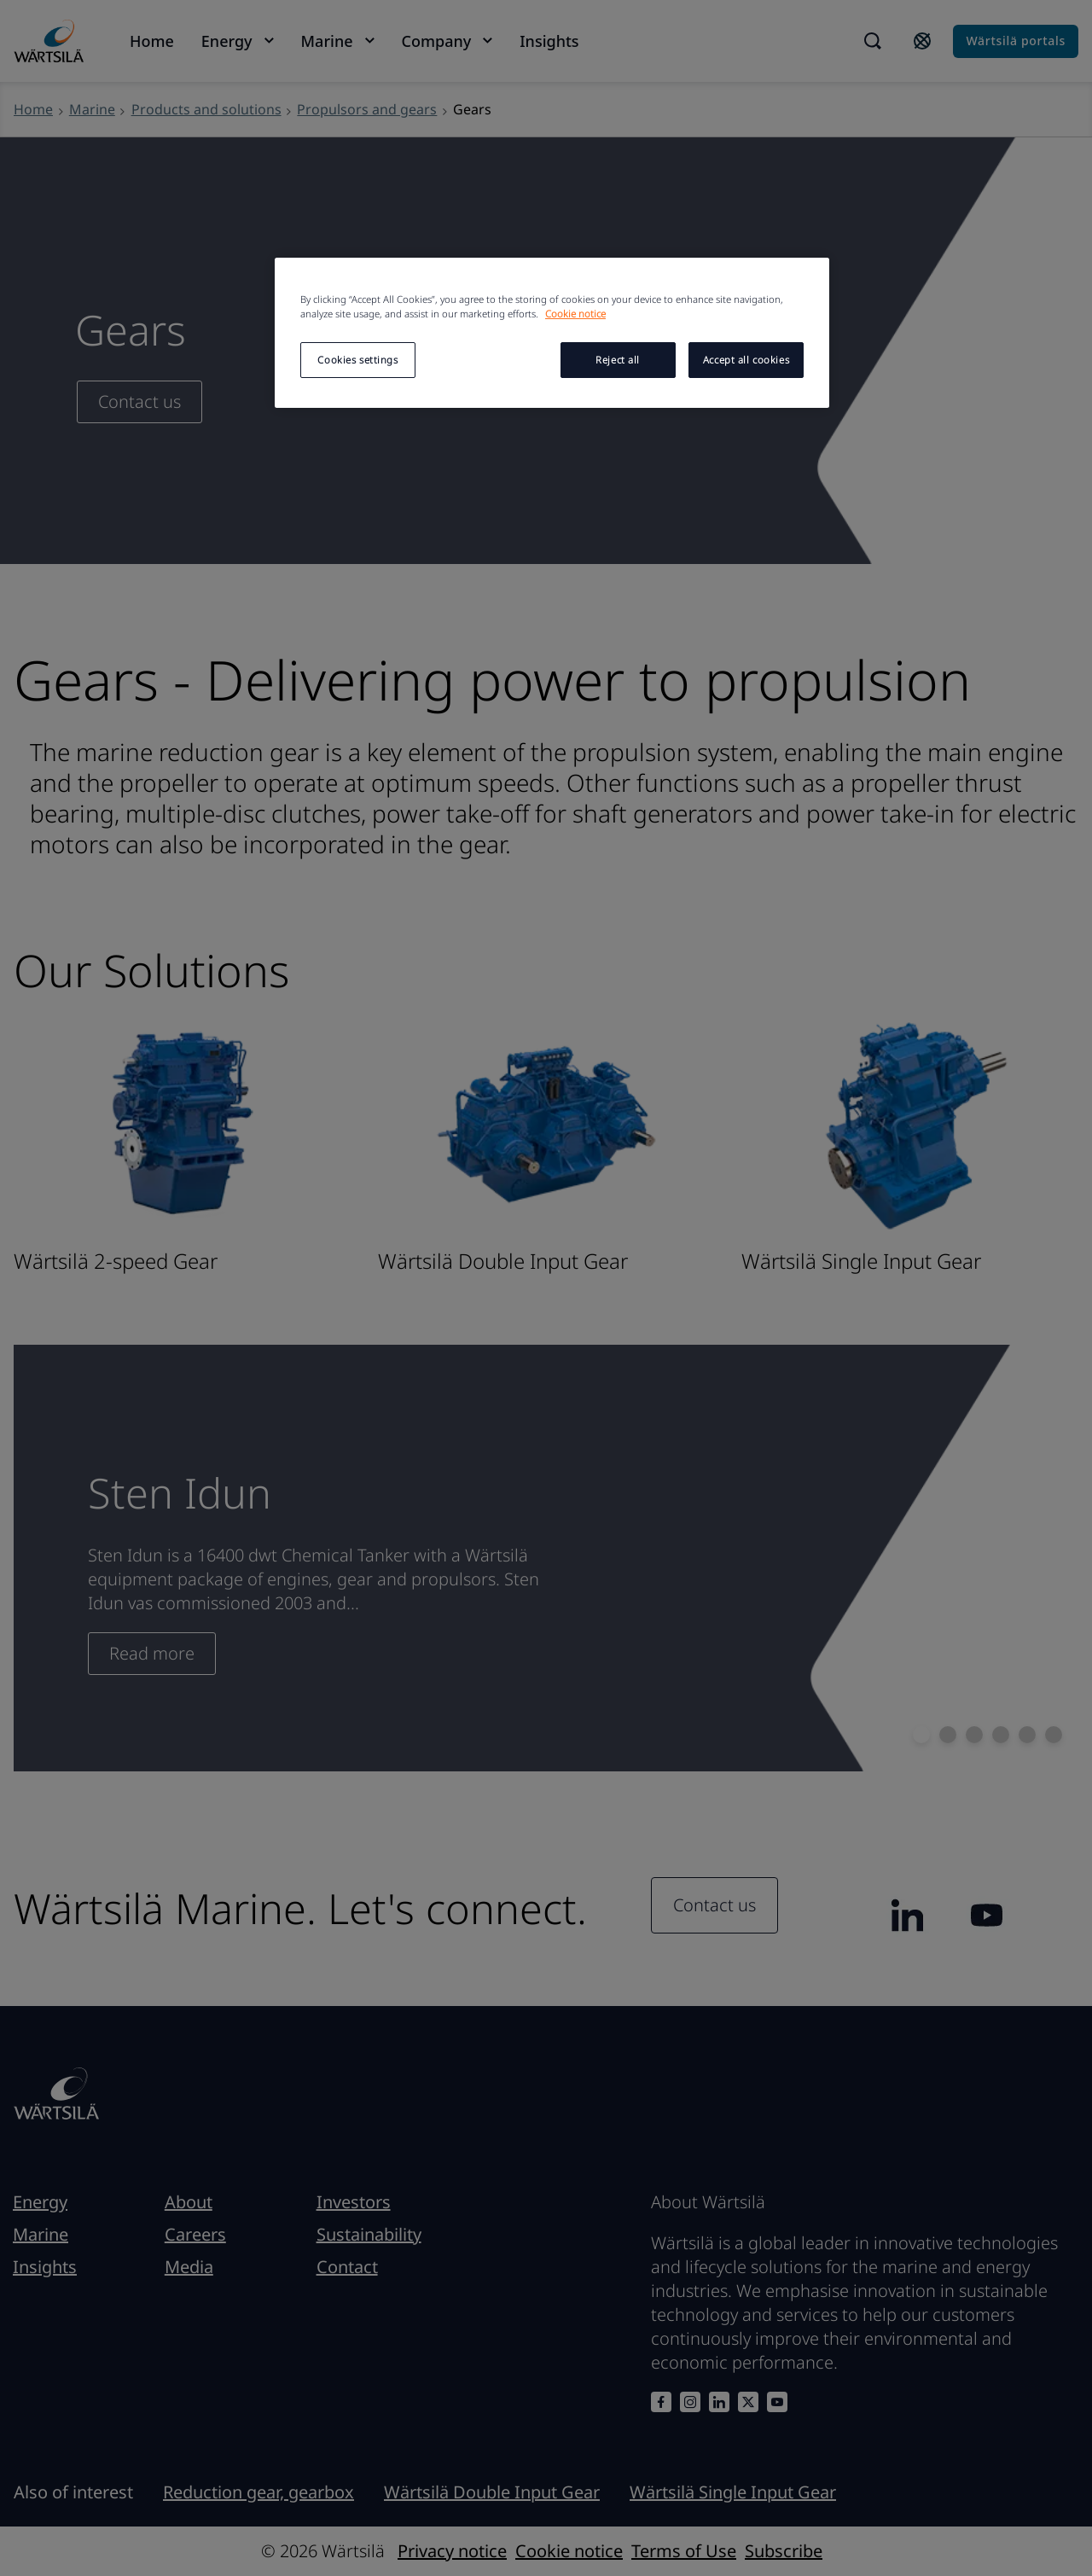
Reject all (617, 359)
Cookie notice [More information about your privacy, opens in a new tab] (575, 313)
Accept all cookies (746, 359)
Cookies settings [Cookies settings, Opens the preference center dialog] (357, 359)
